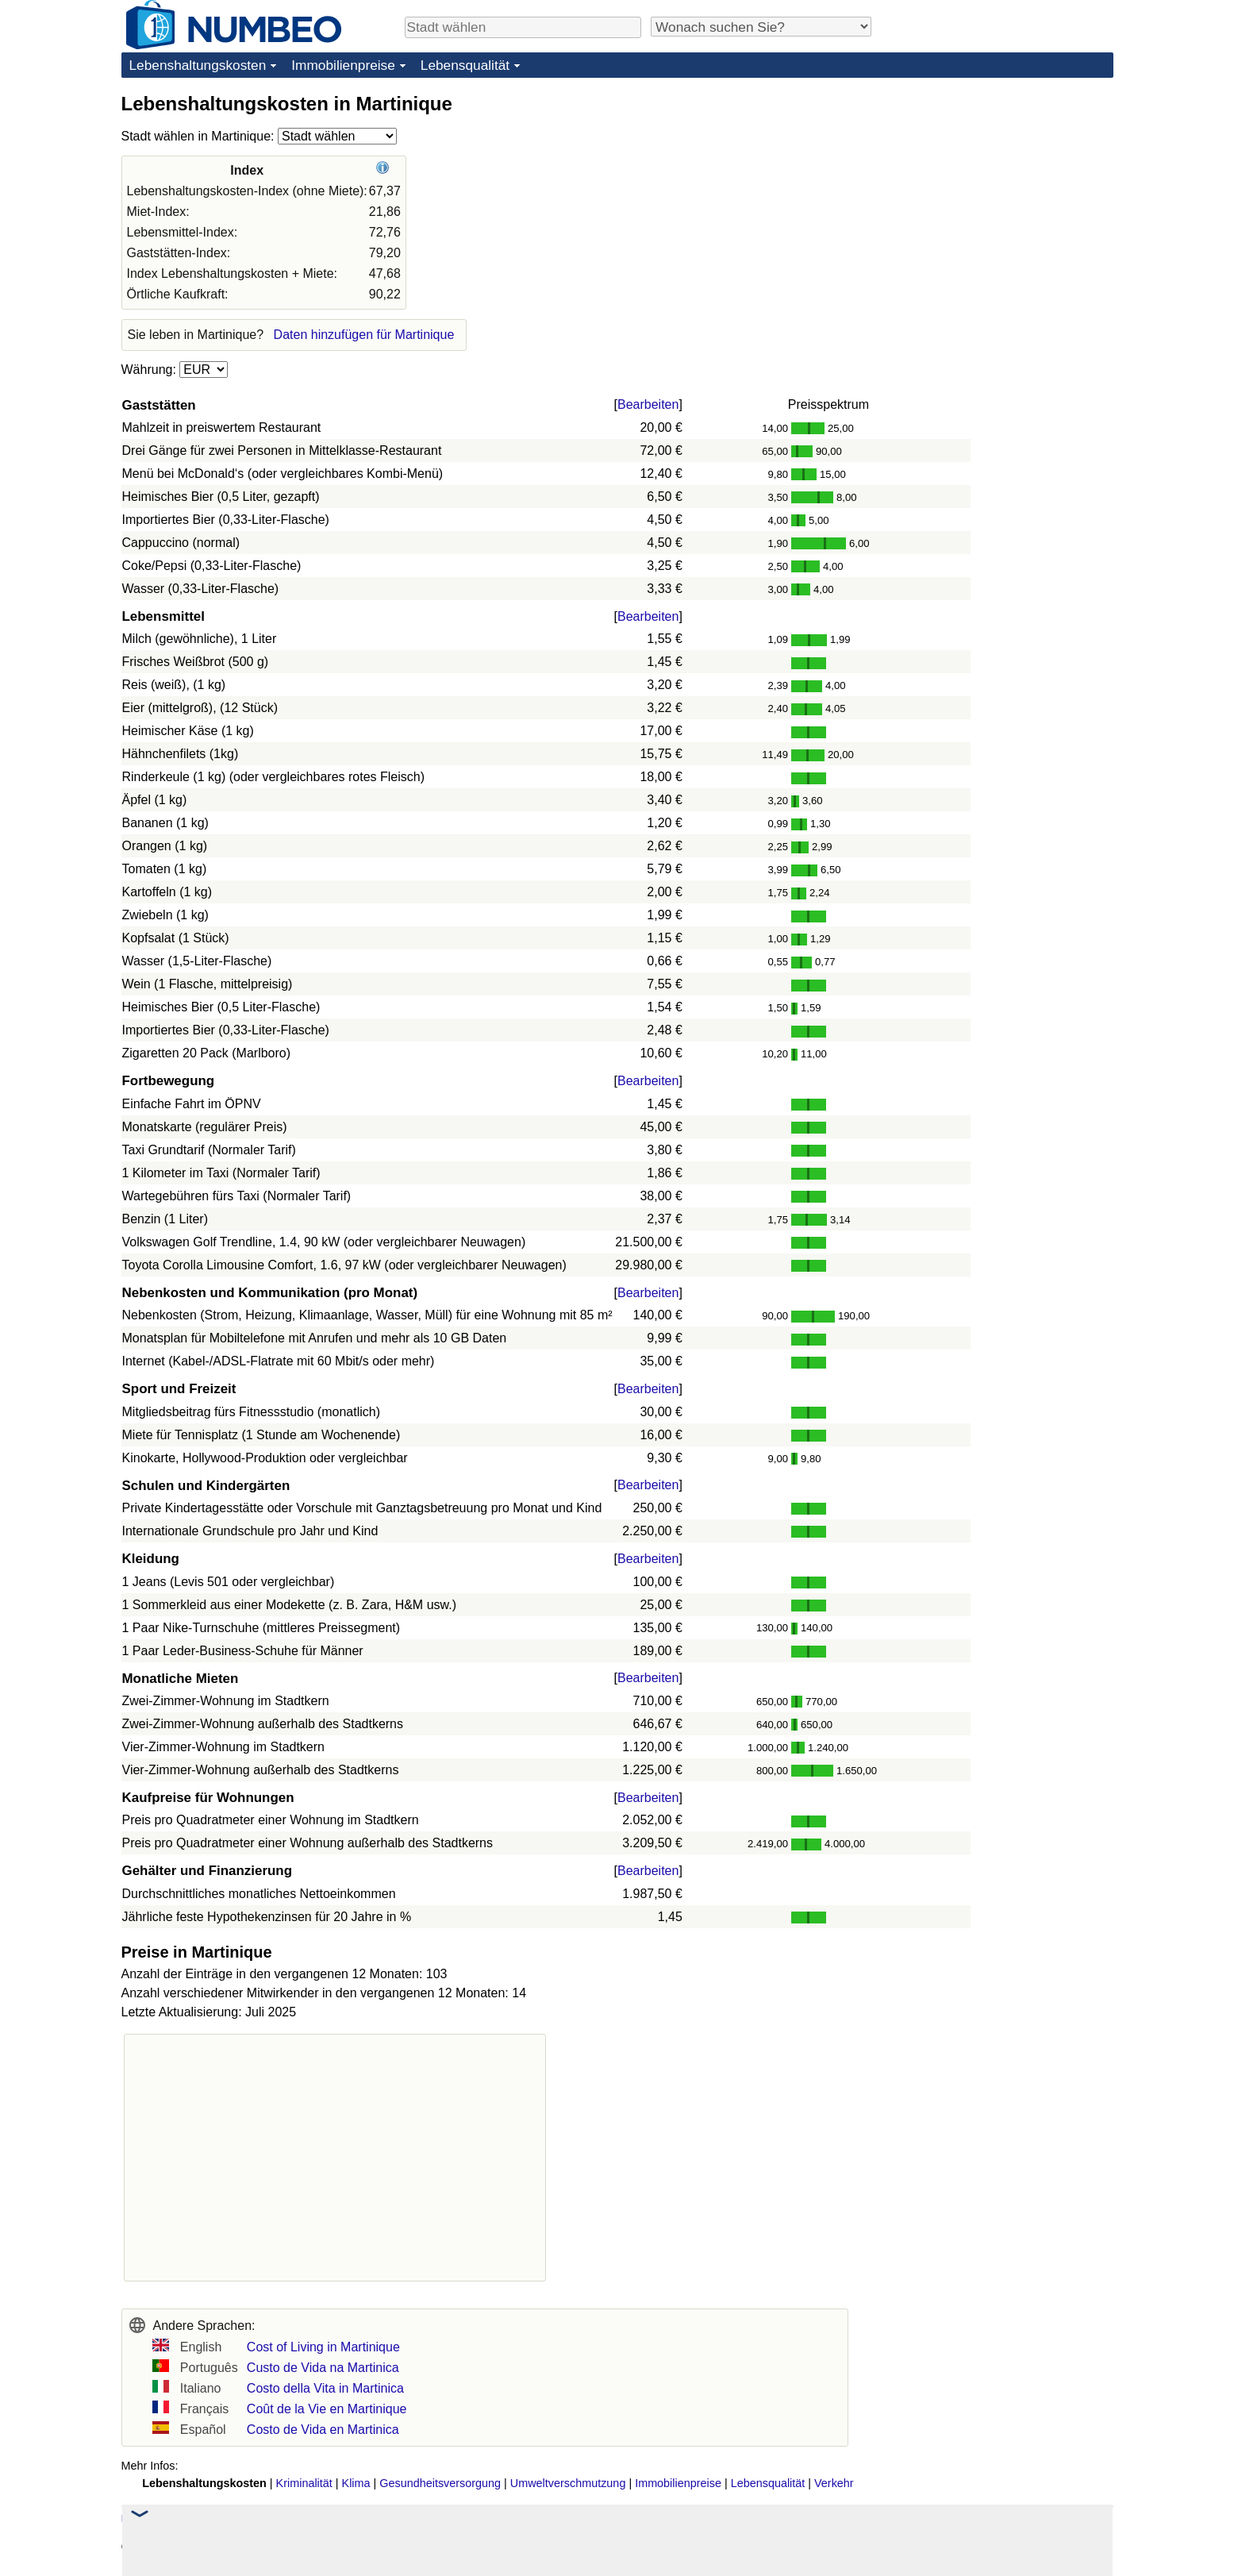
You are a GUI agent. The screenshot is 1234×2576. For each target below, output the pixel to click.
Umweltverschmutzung (568, 2483)
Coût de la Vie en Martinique (327, 2409)
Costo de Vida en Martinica (323, 2429)
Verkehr (834, 2483)
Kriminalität (304, 2483)
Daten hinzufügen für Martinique (364, 334)
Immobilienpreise (343, 65)
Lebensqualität (465, 65)
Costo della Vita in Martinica (325, 2388)
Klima (356, 2483)
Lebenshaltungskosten (198, 65)
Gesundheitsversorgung (440, 2483)
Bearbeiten (648, 404)
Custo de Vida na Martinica (323, 2367)
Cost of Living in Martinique (323, 2347)
